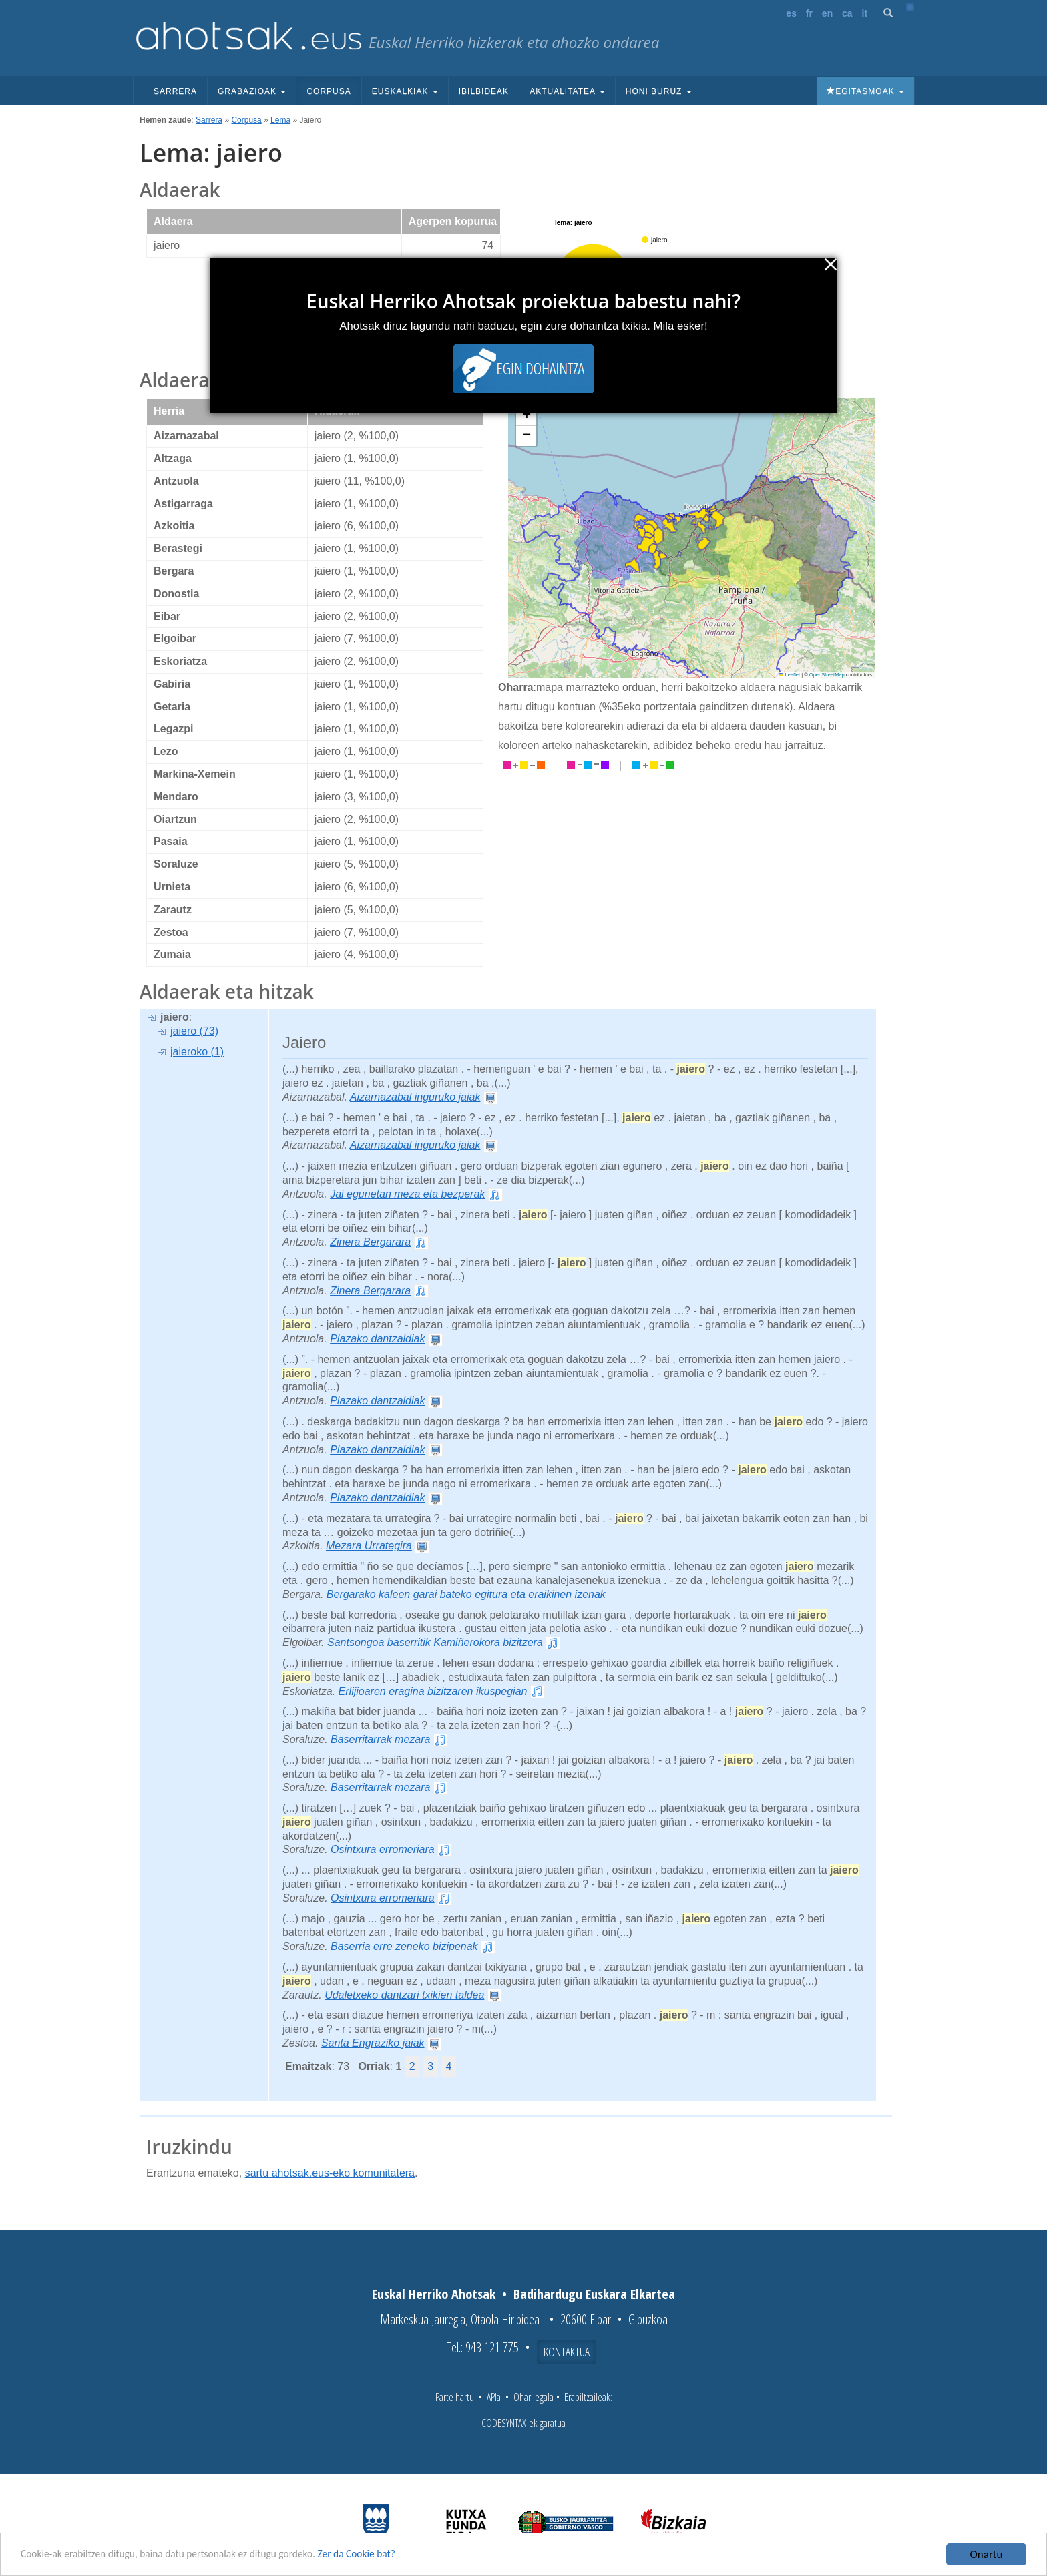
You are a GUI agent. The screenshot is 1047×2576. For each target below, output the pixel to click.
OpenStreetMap (827, 675)
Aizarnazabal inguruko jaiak (415, 1097)
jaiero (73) (194, 1031)
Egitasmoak (865, 91)
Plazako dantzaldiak (377, 1338)
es (791, 13)
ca (847, 13)
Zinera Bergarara (370, 1242)
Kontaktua (567, 2352)
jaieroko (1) (197, 1051)
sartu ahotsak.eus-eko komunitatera (330, 2173)
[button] (526, 416)
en (827, 13)
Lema (280, 120)
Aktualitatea (567, 91)
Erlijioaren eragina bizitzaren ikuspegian (433, 1691)
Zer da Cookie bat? (391, 2558)
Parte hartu (454, 2397)
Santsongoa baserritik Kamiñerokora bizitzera (435, 1642)
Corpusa (328, 91)
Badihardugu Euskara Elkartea (594, 2294)
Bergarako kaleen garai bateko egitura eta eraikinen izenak (466, 1594)
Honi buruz (659, 91)
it (865, 13)
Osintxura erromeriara (383, 1849)
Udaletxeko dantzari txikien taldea (404, 1995)
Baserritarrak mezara (380, 1739)
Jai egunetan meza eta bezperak (407, 1194)
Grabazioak (252, 91)
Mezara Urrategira (369, 1545)
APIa (494, 2397)
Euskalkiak (405, 91)
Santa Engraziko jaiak (373, 2043)
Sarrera (175, 91)
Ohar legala (533, 2397)
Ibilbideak (484, 91)
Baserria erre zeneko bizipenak (404, 1946)
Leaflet (789, 675)
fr (809, 13)
